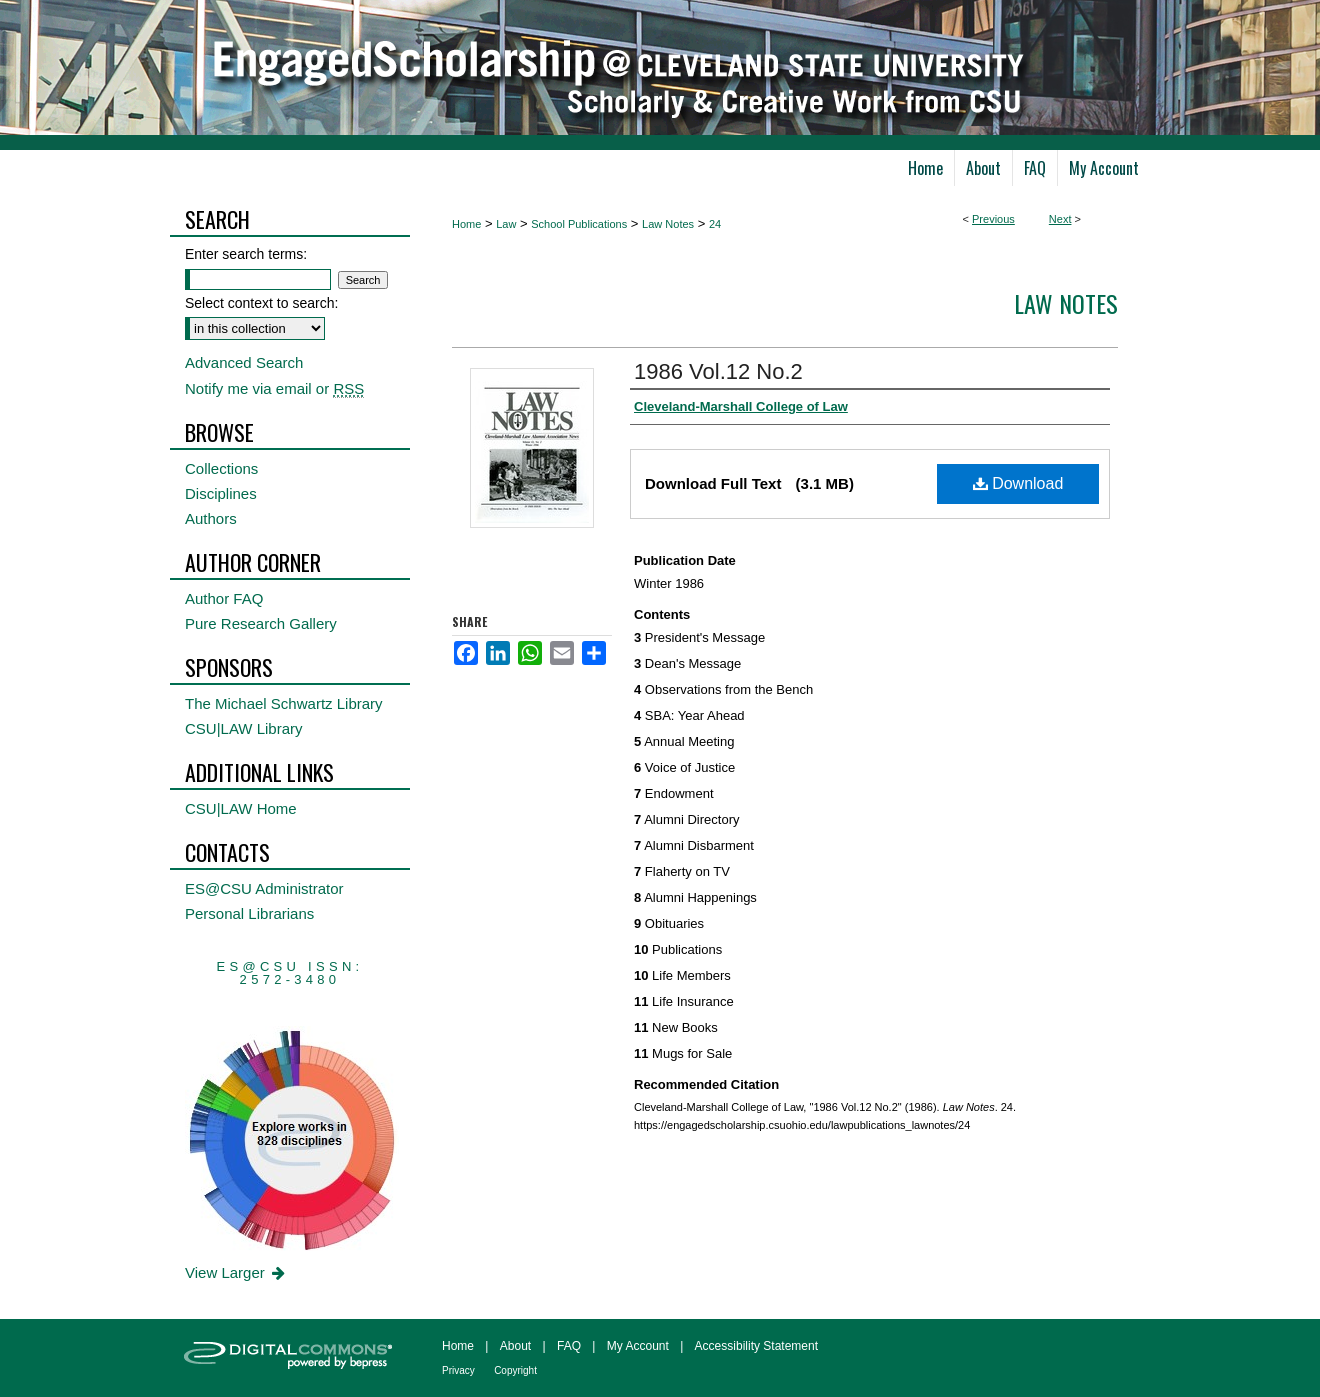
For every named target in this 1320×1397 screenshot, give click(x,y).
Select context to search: (261, 303)
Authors (211, 518)
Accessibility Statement (756, 1346)
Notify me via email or (274, 388)
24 (715, 224)
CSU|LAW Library (244, 728)
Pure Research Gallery (261, 623)
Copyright (515, 1370)
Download (1018, 483)
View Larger (236, 1272)
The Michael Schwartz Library (284, 703)
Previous (993, 219)
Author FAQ (224, 598)
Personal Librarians (249, 913)
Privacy (458, 1370)
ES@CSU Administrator (264, 888)
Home (466, 224)
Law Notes (668, 224)
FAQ (569, 1346)
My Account (638, 1346)
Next (1060, 219)
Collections (221, 468)
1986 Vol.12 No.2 (718, 371)
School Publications (579, 224)
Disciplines (221, 493)
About (515, 1346)
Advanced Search (244, 362)
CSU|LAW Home (241, 808)
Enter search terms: (246, 254)
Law (506, 224)
